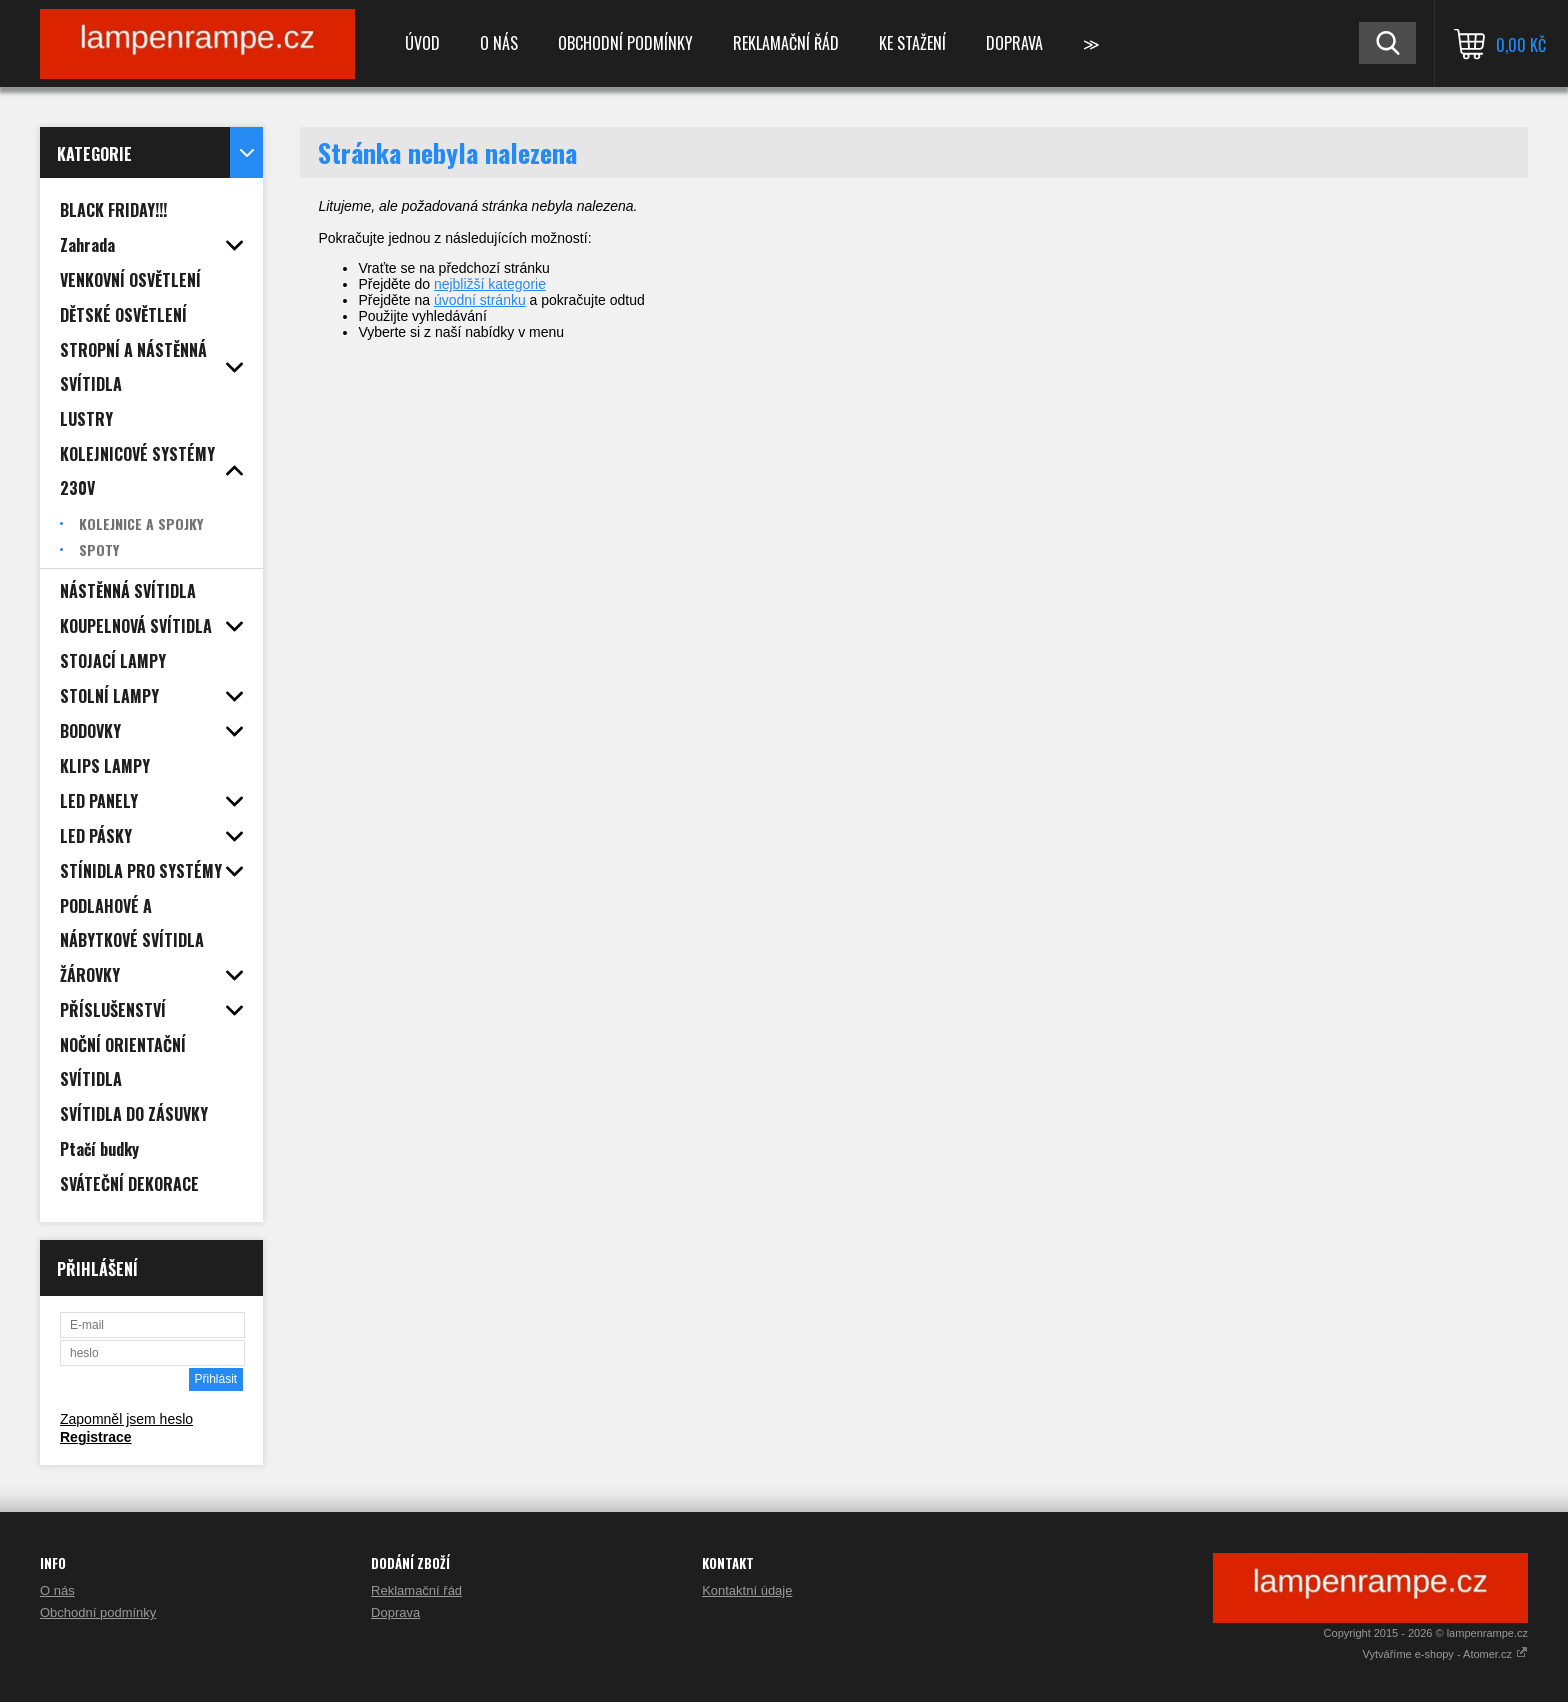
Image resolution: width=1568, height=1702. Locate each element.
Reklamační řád (786, 43)
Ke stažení (912, 43)
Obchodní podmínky (625, 43)
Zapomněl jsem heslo (126, 1419)
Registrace (96, 1437)
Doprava (1014, 43)
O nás (499, 43)
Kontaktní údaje (747, 1590)
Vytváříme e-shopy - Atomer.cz (1445, 1654)
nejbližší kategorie (490, 284)
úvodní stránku (480, 300)
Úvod (422, 43)
